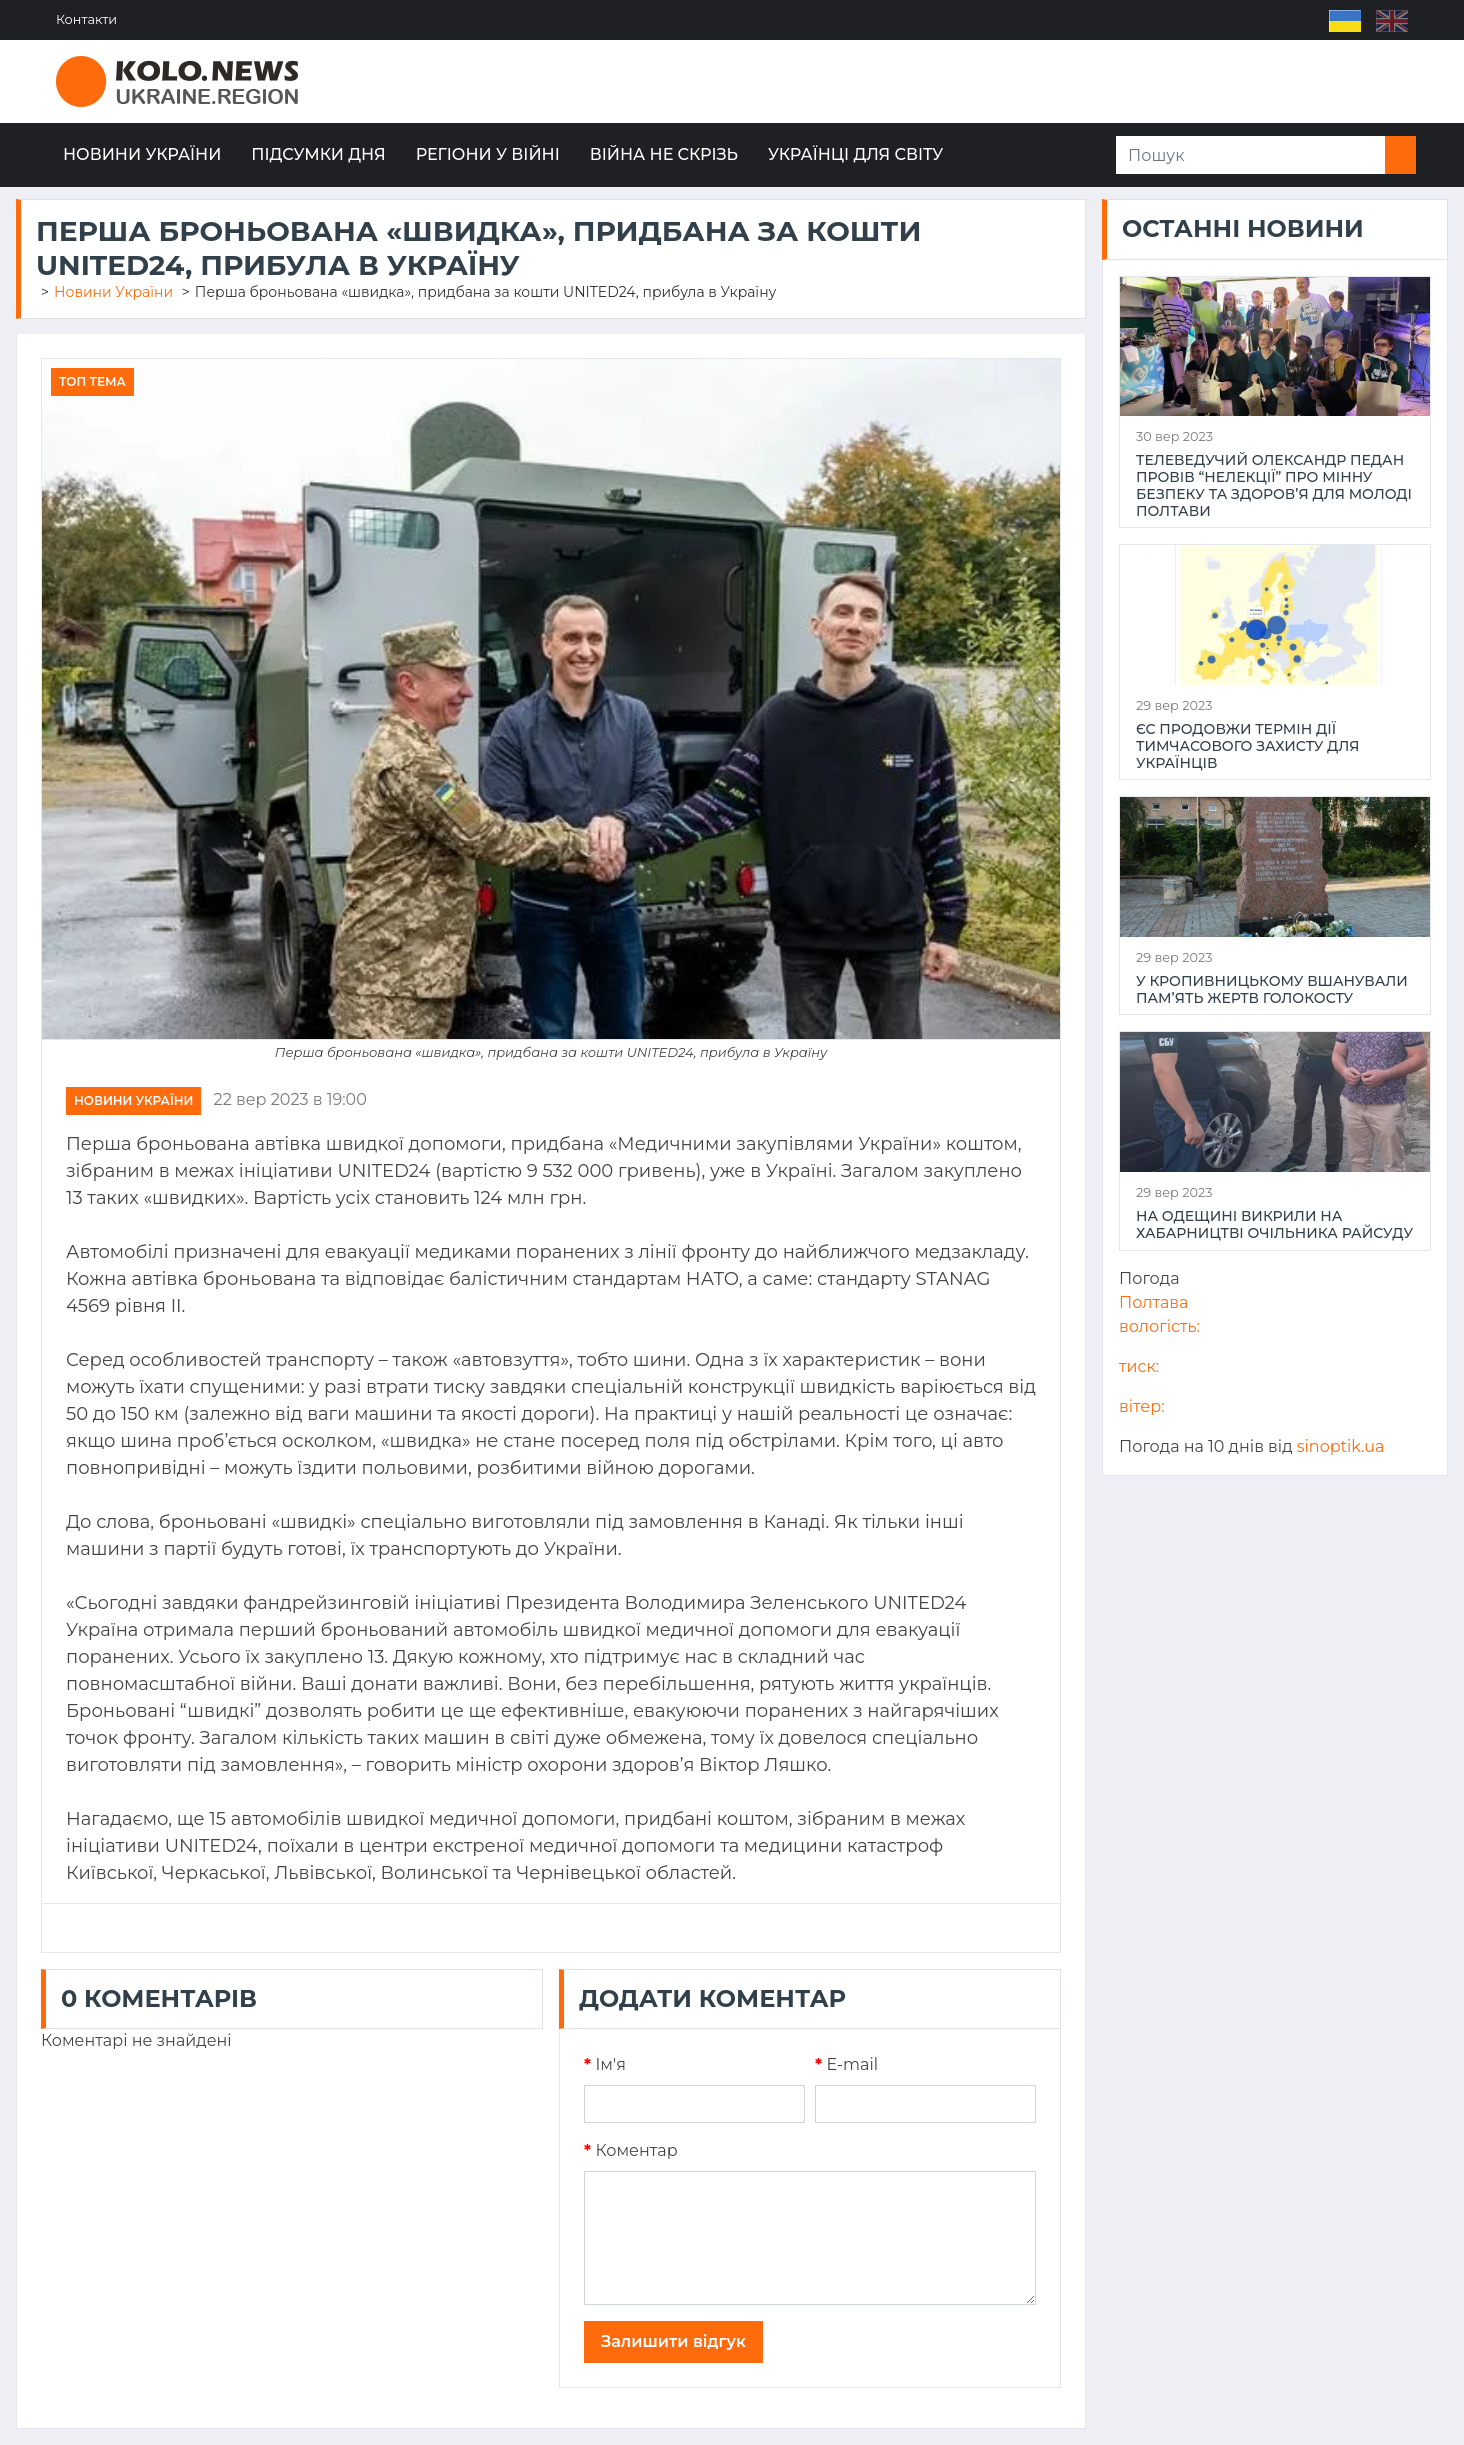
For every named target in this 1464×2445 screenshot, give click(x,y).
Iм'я (605, 2064)
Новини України (142, 154)
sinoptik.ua (1341, 1446)
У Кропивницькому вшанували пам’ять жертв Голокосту (1272, 990)
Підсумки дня (318, 154)
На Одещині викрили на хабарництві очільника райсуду (1274, 1225)
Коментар (631, 2150)
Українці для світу (855, 154)
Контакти (86, 19)
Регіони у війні (488, 154)
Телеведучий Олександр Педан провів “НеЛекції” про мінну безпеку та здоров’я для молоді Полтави (1274, 485)
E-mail (846, 2064)
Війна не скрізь (664, 154)
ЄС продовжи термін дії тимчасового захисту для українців (1247, 746)
